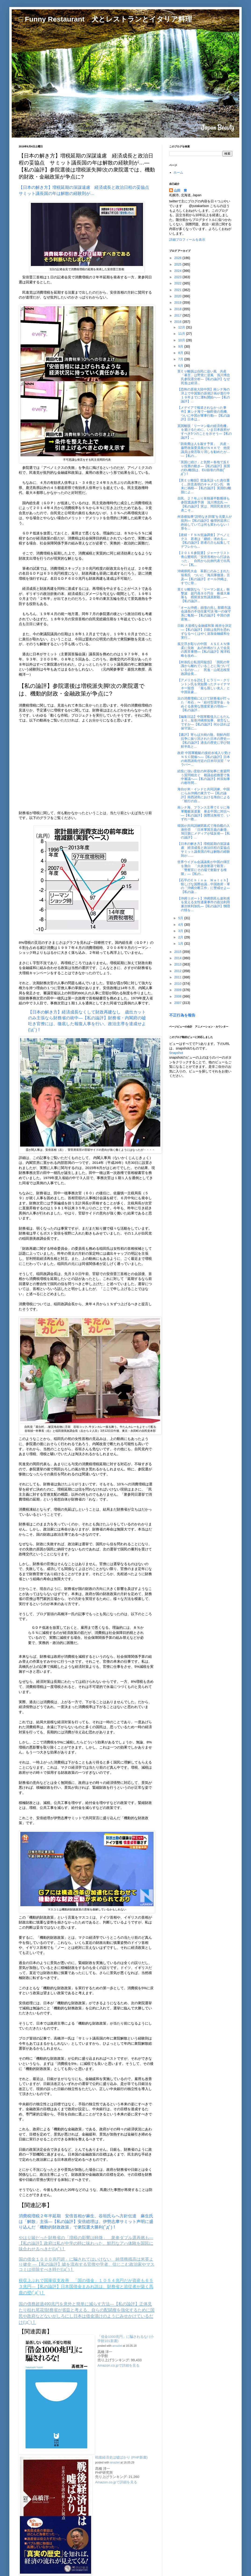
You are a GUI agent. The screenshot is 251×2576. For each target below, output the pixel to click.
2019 (178, 302)
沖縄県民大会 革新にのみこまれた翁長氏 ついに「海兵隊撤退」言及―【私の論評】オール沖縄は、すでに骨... (203, 577)
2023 (178, 277)
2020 (178, 296)
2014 (178, 958)
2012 (178, 971)
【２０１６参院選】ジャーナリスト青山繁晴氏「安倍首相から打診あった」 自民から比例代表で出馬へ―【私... (203, 558)
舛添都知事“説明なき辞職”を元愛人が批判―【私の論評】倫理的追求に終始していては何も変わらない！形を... (204, 522)
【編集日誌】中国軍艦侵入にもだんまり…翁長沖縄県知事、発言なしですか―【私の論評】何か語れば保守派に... (203, 722)
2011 (178, 977)
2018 (178, 309)
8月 (181, 353)
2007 (178, 1003)
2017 (178, 315)
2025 (178, 264)
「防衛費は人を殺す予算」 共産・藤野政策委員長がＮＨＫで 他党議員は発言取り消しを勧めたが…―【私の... (203, 449)
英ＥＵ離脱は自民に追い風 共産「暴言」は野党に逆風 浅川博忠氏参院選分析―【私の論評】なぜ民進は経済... (203, 377)
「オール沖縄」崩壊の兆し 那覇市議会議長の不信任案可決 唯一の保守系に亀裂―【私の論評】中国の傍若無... (204, 613)
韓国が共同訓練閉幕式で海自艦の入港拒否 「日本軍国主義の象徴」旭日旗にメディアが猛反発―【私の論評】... (203, 831)
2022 (178, 283)
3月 (181, 931)
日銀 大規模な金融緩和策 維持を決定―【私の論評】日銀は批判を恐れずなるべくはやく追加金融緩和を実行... (204, 631)
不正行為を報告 (182, 1015)
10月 (182, 340)
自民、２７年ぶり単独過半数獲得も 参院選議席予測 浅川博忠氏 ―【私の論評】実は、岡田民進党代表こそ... (205, 504)
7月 (181, 359)
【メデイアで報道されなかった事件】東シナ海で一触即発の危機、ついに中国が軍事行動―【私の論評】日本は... (203, 413)
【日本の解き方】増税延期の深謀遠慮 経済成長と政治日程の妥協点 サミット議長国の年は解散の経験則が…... (205, 849)
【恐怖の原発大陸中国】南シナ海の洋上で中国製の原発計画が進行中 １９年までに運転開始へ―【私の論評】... (205, 395)
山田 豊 (180, 190)
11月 (182, 333)
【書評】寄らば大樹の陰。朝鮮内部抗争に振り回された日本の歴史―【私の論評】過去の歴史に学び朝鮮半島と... (203, 740)
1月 (181, 943)
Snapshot (176, 1053)
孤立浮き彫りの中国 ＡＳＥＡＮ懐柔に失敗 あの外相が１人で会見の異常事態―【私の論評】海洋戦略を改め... (203, 649)
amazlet (117, 2345)
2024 (178, 271)
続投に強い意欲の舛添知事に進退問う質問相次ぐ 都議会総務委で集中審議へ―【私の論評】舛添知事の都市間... (203, 777)
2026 (178, 258)
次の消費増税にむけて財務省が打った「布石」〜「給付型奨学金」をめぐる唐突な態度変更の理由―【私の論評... (203, 704)
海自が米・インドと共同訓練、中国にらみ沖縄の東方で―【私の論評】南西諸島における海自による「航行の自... (203, 795)
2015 (178, 952)
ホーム (178, 172)
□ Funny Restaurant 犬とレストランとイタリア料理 (105, 19)
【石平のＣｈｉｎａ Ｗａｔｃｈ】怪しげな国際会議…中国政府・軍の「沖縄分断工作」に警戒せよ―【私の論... (203, 886)
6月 (181, 366)
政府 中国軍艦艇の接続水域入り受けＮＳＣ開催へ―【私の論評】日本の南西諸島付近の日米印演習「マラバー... (204, 758)
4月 (181, 924)
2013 (178, 964)
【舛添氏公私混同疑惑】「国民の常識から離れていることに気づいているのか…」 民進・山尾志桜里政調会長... (203, 668)
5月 (181, 918)
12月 (182, 327)
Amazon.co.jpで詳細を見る (118, 2365)
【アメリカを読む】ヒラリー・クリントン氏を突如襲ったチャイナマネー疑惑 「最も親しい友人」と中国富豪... (203, 686)
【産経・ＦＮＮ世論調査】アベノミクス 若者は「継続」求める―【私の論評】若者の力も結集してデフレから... (203, 540)
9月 (181, 346)
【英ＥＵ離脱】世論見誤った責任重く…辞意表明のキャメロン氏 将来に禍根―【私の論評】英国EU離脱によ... (204, 486)
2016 (178, 322)
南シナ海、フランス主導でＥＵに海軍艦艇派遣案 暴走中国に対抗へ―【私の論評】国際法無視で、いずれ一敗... (203, 813)
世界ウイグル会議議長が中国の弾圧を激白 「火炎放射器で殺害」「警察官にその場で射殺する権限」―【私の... (203, 867)
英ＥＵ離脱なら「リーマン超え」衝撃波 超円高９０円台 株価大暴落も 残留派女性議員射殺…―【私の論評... (203, 595)
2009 (178, 990)
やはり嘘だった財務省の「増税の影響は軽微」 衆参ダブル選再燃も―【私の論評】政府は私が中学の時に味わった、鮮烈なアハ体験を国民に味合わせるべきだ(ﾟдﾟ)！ (86, 2243)
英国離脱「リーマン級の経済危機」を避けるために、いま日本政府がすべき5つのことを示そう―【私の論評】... (204, 431)
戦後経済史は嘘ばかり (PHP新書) (121, 2457)
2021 (178, 290)
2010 (178, 983)
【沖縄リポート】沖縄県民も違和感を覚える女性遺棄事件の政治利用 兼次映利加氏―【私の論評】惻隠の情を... (205, 904)
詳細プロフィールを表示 (187, 239)
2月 (181, 937)
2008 (178, 996)
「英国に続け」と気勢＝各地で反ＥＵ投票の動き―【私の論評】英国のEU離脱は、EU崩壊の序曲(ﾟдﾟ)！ (203, 468)
